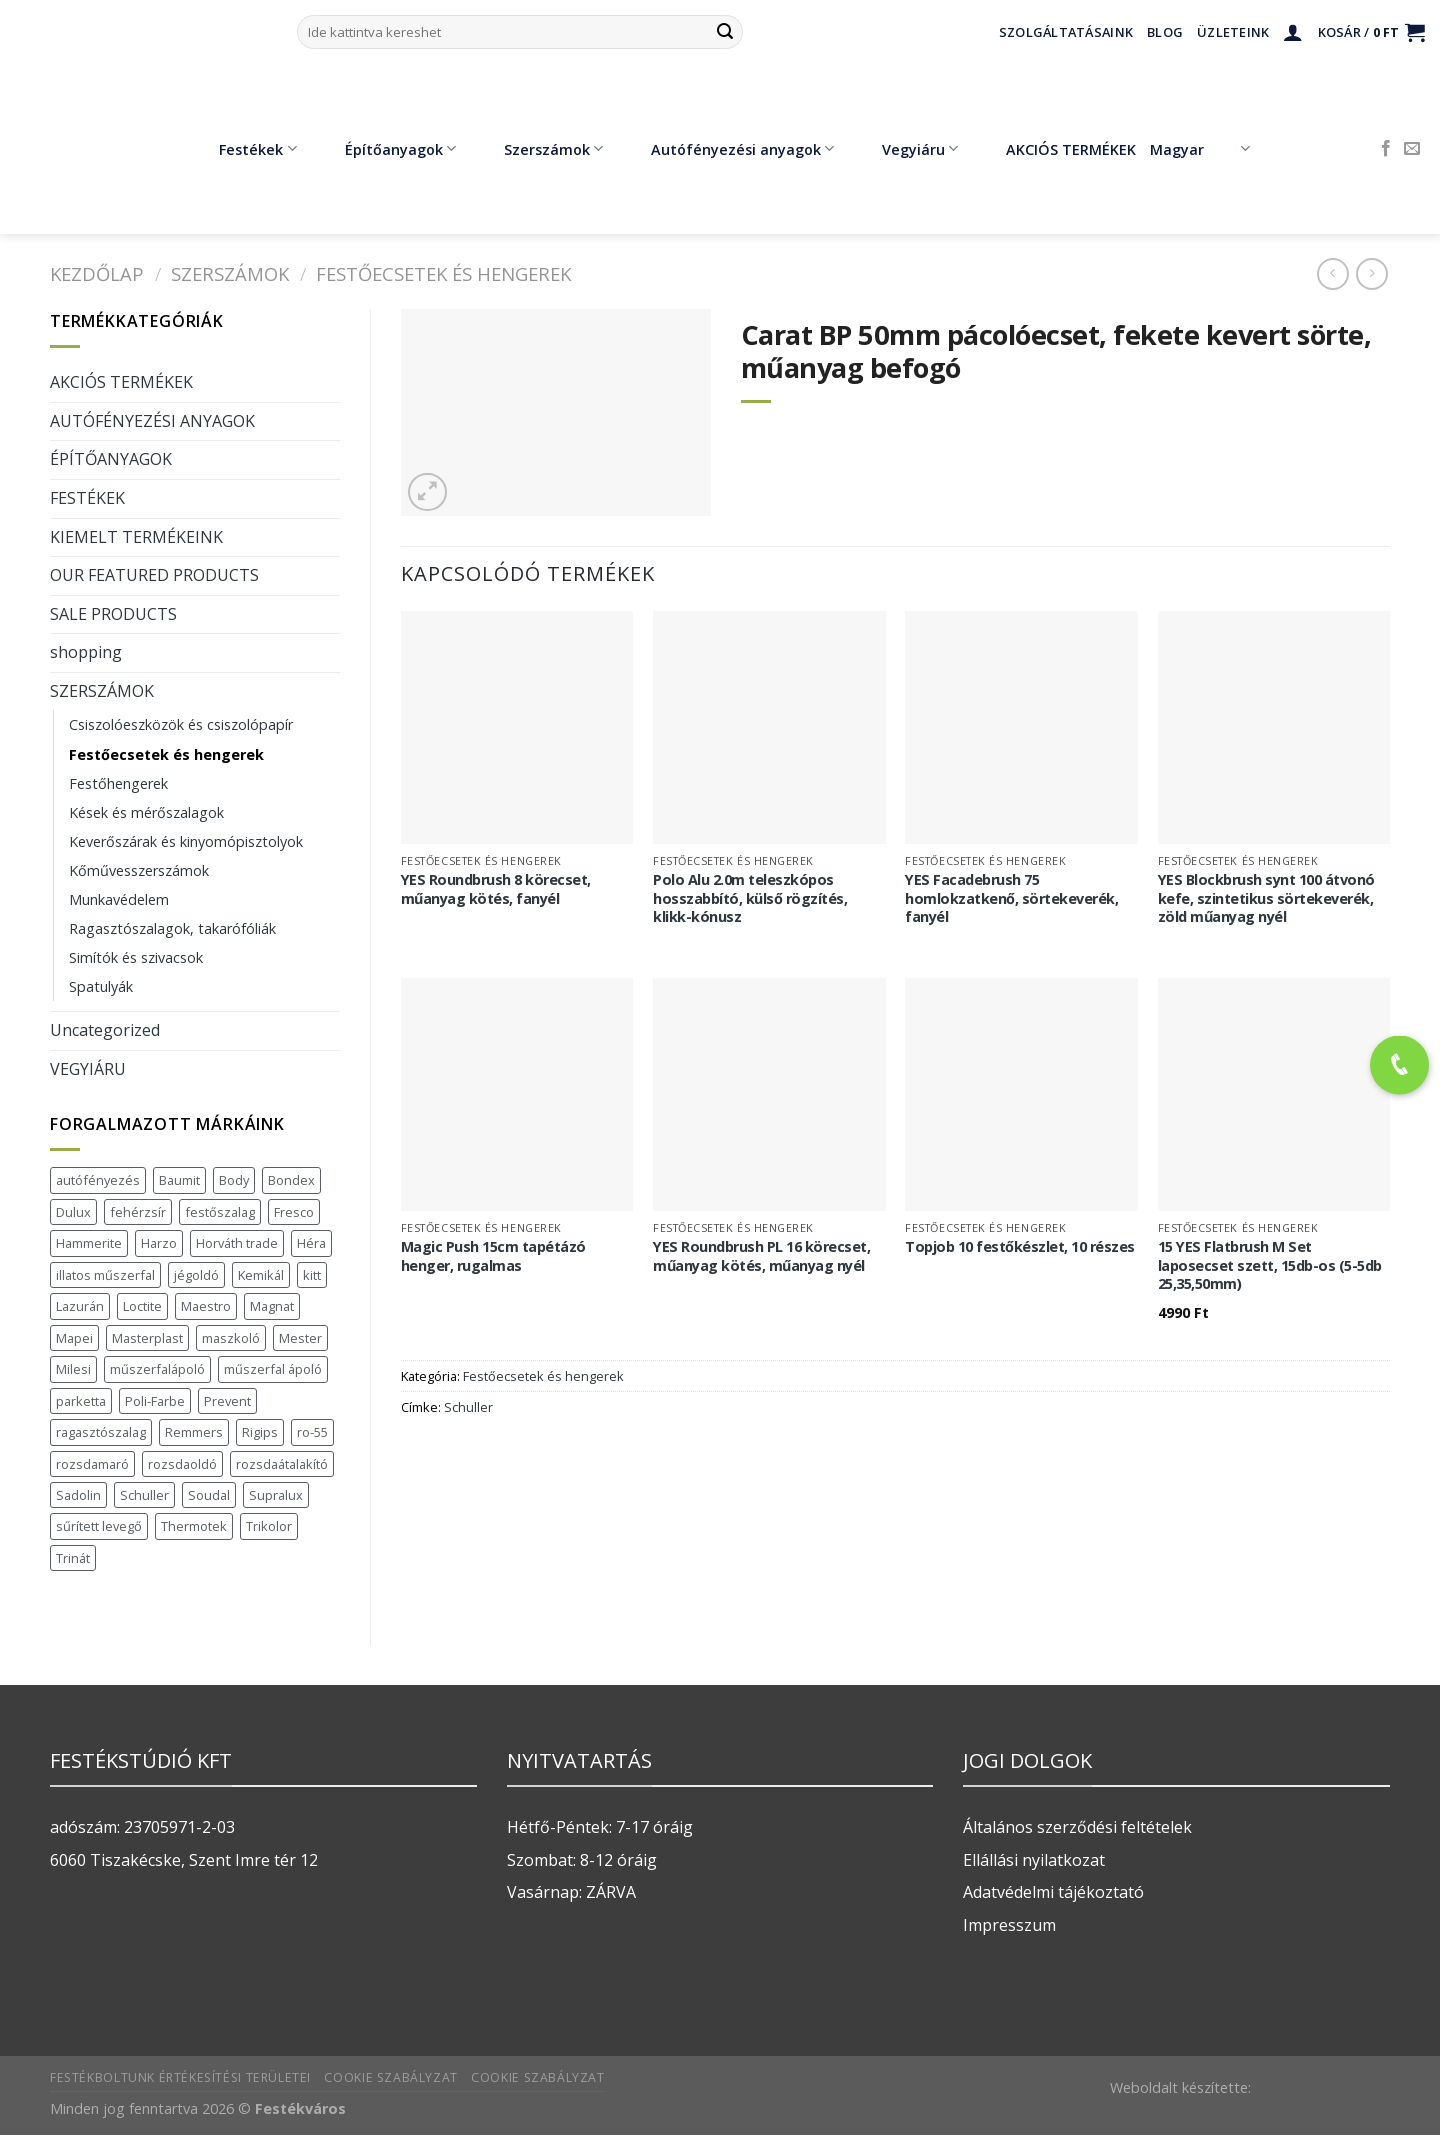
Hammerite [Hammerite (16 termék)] (89, 1243)
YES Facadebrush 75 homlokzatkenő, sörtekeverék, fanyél (1011, 898)
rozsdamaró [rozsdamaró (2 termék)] (92, 1464)
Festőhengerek (118, 783)
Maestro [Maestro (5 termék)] (206, 1306)
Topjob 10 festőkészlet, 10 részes (1020, 1247)
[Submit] (725, 32)
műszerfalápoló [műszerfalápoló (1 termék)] (157, 1369)
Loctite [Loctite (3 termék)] (142, 1306)
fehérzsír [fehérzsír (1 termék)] (138, 1212)
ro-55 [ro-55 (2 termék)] (312, 1432)
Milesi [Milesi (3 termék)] (73, 1369)
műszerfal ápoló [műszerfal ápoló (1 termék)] (273, 1369)
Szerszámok (539, 149)
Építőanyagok (386, 149)
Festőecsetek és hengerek (443, 273)
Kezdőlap (97, 273)
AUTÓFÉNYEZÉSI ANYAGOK (152, 421)
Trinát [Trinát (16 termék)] (73, 1558)
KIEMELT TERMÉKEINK (136, 537)
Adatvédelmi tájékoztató (1053, 1892)
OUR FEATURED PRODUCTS (154, 575)
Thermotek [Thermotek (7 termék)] (194, 1526)
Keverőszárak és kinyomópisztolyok (186, 841)
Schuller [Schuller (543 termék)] (144, 1495)
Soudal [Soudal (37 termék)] (209, 1495)
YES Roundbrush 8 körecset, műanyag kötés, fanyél (496, 889)
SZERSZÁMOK (230, 273)
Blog (1165, 32)
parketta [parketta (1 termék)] (81, 1401)
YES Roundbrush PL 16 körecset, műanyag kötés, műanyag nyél (761, 1256)
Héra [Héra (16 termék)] (311, 1243)
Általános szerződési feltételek (1077, 1827)
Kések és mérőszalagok (146, 812)
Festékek (243, 149)
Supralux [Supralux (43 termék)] (276, 1495)
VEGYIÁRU (88, 1069)
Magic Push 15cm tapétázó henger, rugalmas (493, 1256)
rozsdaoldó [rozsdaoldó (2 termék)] (182, 1464)
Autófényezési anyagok (728, 149)
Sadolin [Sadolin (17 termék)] (78, 1495)
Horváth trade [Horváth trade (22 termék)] (237, 1243)
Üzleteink (1233, 32)
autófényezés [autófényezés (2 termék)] (98, 1180)
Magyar (1199, 149)
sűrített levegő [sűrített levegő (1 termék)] (99, 1526)
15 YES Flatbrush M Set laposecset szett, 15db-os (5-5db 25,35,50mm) (1270, 1265)
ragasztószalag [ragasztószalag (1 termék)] (101, 1432)
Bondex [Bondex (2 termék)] (291, 1180)
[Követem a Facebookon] (1386, 149)
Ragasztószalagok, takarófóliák (172, 928)
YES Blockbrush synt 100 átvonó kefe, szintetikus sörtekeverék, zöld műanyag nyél (1266, 898)
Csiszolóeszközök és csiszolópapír (181, 724)
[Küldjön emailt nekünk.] (1412, 149)
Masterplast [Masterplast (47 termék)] (147, 1338)
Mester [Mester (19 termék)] (300, 1338)
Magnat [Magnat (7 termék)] (272, 1306)
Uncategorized (105, 1030)
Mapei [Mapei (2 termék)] (74, 1338)
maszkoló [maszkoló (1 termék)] (231, 1338)
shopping (86, 652)
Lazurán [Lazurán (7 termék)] (80, 1306)
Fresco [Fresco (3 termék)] (294, 1212)
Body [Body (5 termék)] (234, 1180)
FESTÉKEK (87, 498)
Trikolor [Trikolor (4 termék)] (269, 1526)
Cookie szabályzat (390, 2077)
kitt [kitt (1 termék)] (312, 1275)
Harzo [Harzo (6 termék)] (159, 1243)
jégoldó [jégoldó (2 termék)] (196, 1275)
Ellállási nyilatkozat (1034, 1860)
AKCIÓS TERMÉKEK (1056, 149)
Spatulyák (101, 986)
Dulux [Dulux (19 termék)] (73, 1212)
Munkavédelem (119, 899)
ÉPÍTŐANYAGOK (111, 459)
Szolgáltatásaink (1066, 32)
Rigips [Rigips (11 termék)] (260, 1432)
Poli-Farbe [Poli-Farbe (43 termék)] (155, 1401)
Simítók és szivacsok (136, 957)
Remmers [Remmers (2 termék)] (194, 1432)
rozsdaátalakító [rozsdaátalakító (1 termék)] (282, 1464)
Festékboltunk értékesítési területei (180, 2077)
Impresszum (1009, 1925)
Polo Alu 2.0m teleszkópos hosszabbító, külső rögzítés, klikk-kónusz (750, 898)
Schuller (468, 1407)
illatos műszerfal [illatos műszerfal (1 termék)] (105, 1275)
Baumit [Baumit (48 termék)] (179, 1180)
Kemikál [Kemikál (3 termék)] (261, 1275)
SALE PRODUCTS (113, 614)
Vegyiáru (905, 149)
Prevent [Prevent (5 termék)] (227, 1401)
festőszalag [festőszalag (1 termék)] (220, 1212)
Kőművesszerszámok (139, 870)
